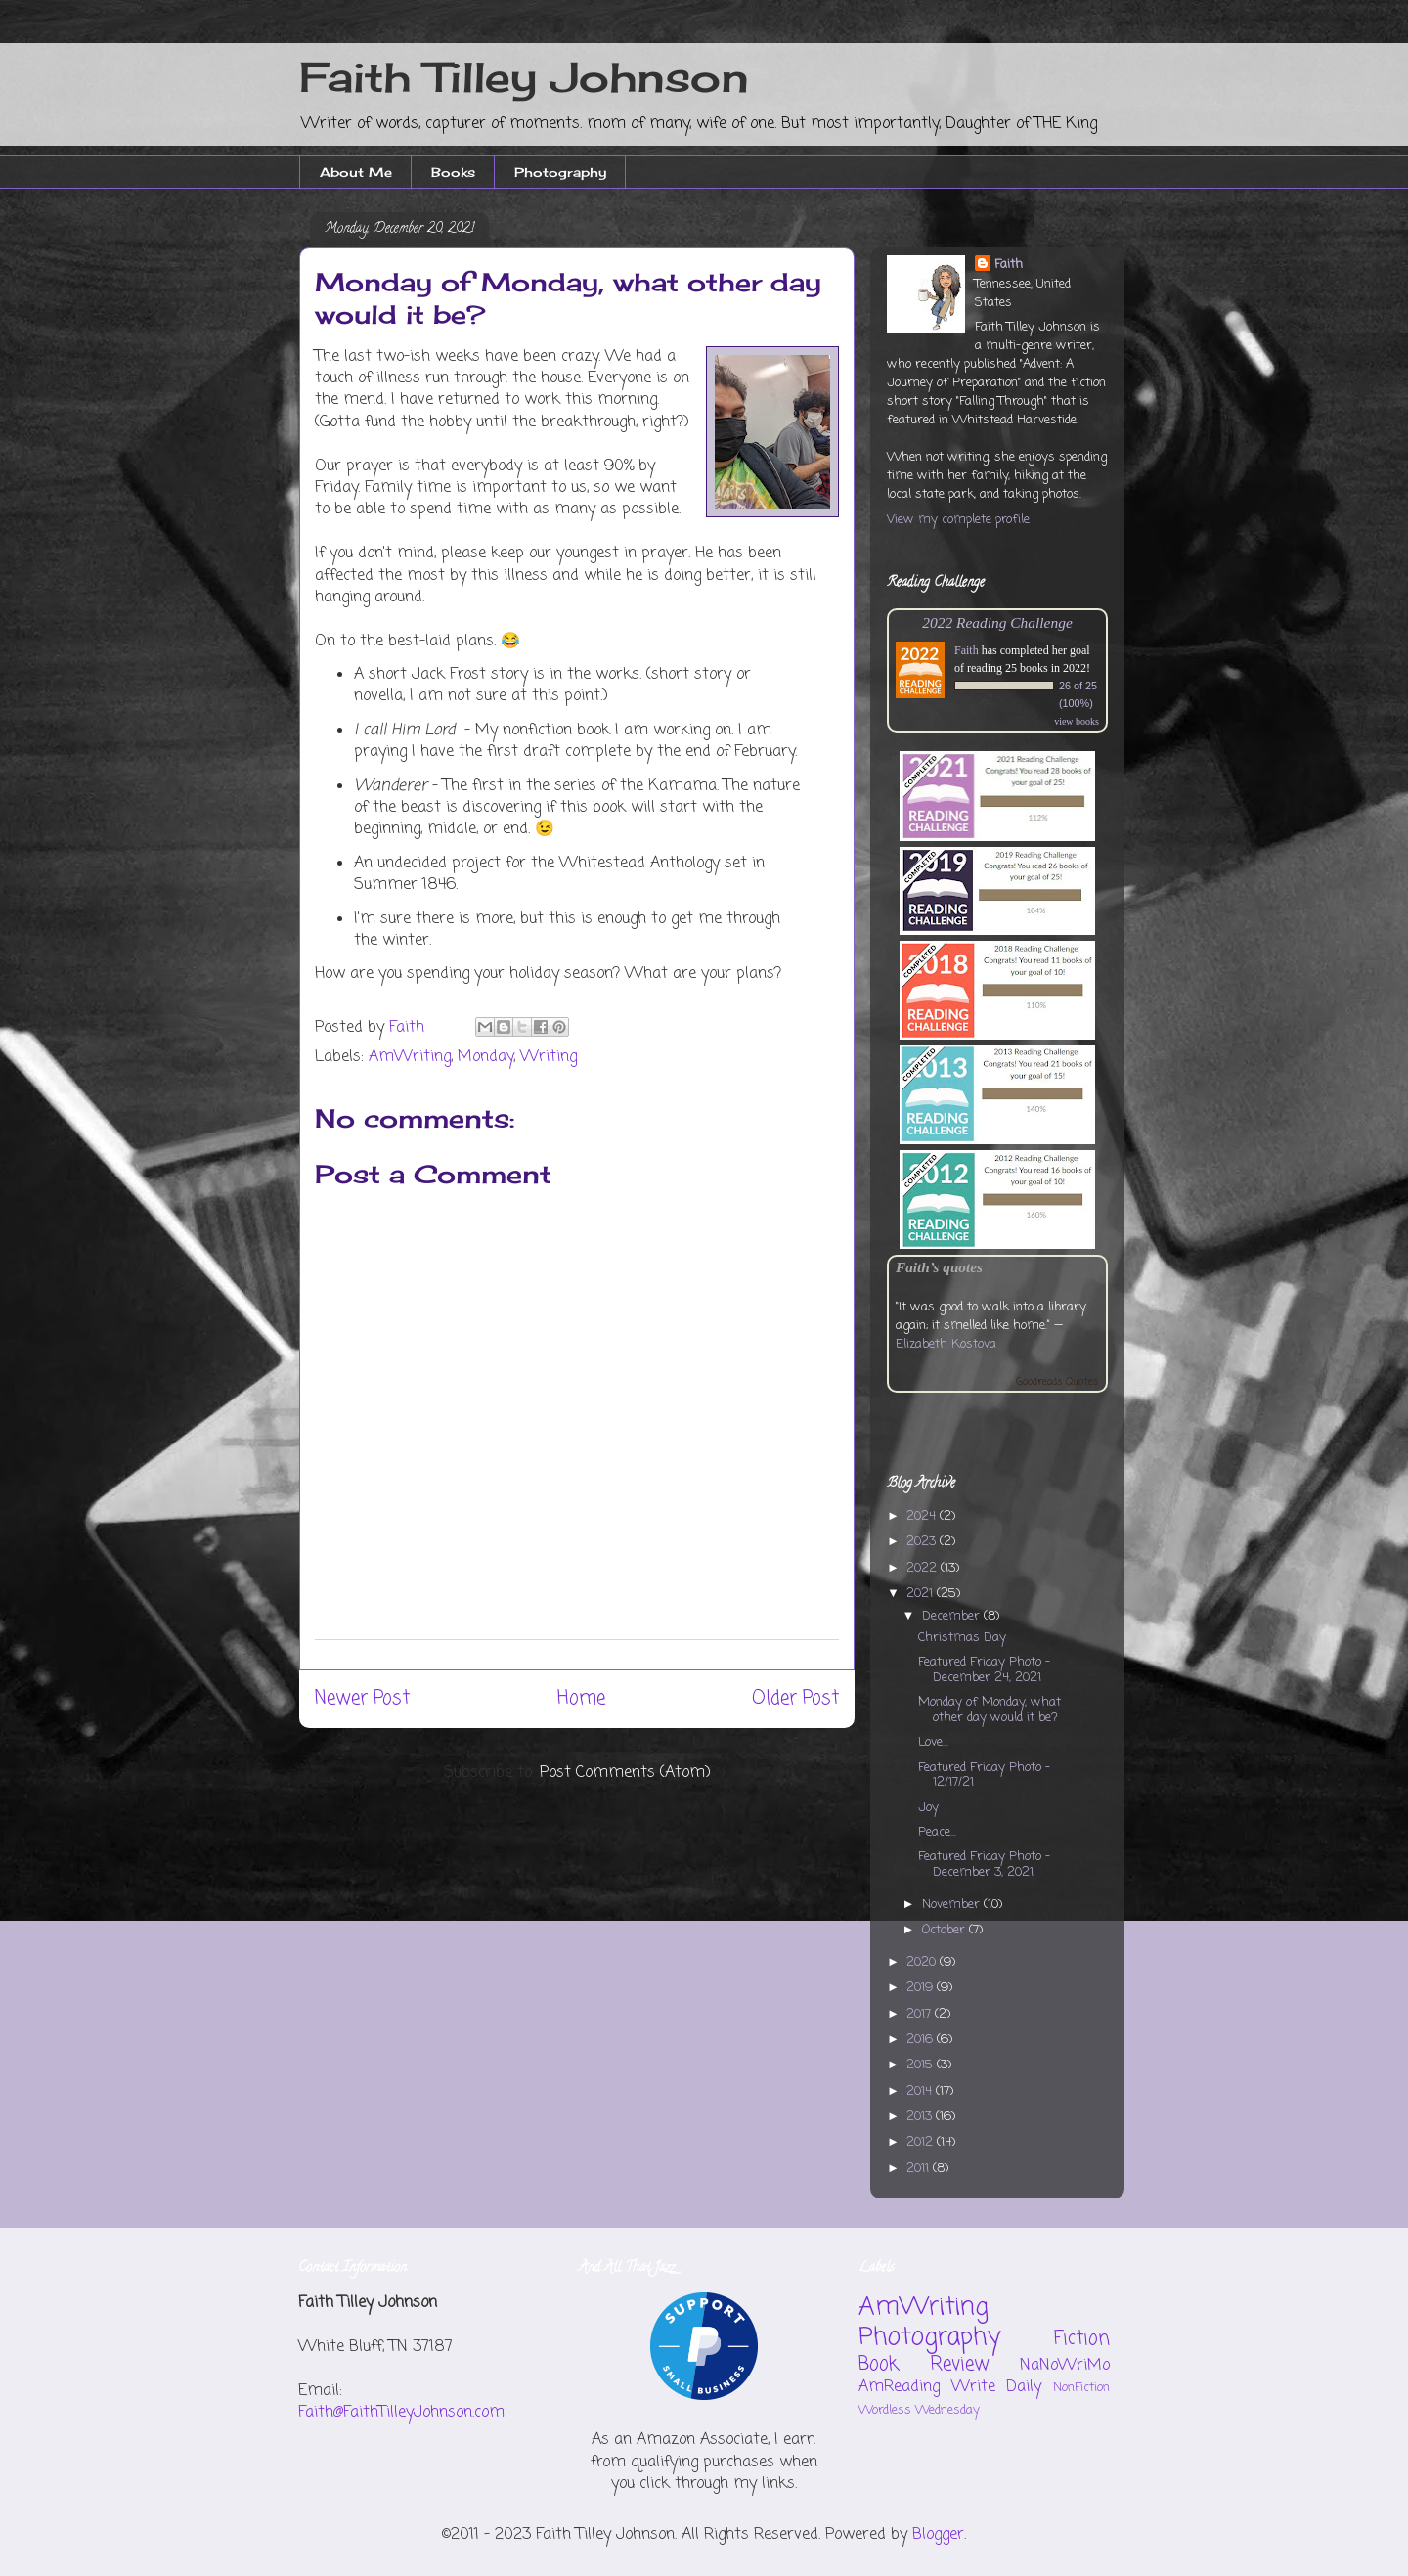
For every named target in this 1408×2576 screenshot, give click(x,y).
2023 (923, 1541)
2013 (921, 2117)
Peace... (937, 1832)
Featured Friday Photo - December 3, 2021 (984, 1864)
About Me (356, 172)
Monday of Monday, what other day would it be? (989, 1710)
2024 (923, 1516)
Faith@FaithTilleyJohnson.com (401, 2412)
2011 (919, 2168)
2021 (921, 1593)
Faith (1008, 264)
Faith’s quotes (939, 1267)
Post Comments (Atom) (625, 1773)
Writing (548, 1057)
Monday (485, 1057)
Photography (560, 172)
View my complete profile (958, 520)
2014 (921, 2091)
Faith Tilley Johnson (524, 77)
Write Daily (996, 2387)
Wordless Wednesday (919, 2410)
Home (581, 1698)
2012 (921, 2142)
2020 (923, 1962)
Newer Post (362, 1698)
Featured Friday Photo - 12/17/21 (984, 1775)
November (953, 1904)
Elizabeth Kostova (946, 1344)
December (953, 1616)
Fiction (1082, 2339)
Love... (933, 1742)
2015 (921, 2065)
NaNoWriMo (1065, 2365)
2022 (923, 1568)
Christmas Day (962, 1637)
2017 (920, 2014)
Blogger (938, 2535)
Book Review (923, 2364)
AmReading (899, 2387)
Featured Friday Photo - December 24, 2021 (984, 1670)
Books (453, 172)
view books (1076, 721)
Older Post (795, 1698)
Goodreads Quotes (1057, 1382)
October (945, 1930)
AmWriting (410, 1057)
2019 (921, 1987)
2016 (921, 2039)
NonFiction (1081, 2387)
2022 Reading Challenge (997, 622)
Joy (928, 1808)
